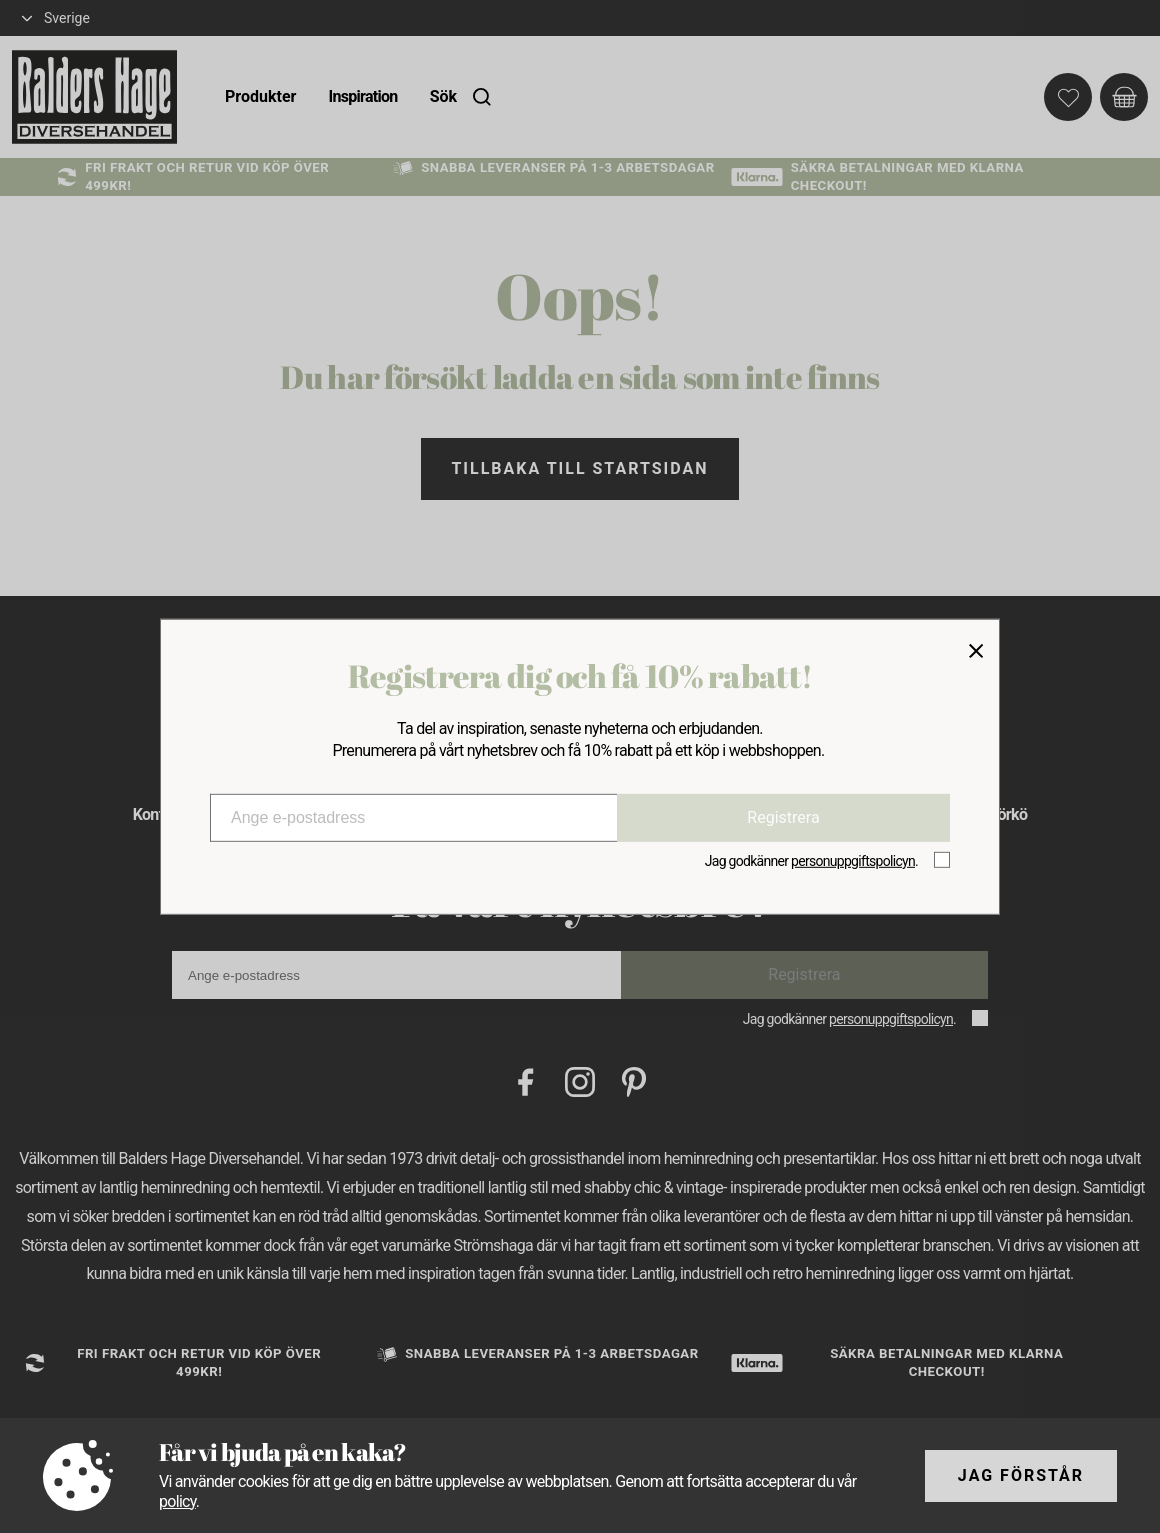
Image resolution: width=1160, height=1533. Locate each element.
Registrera (783, 817)
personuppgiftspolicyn (853, 861)
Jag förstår (1021, 1475)
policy (177, 1501)
